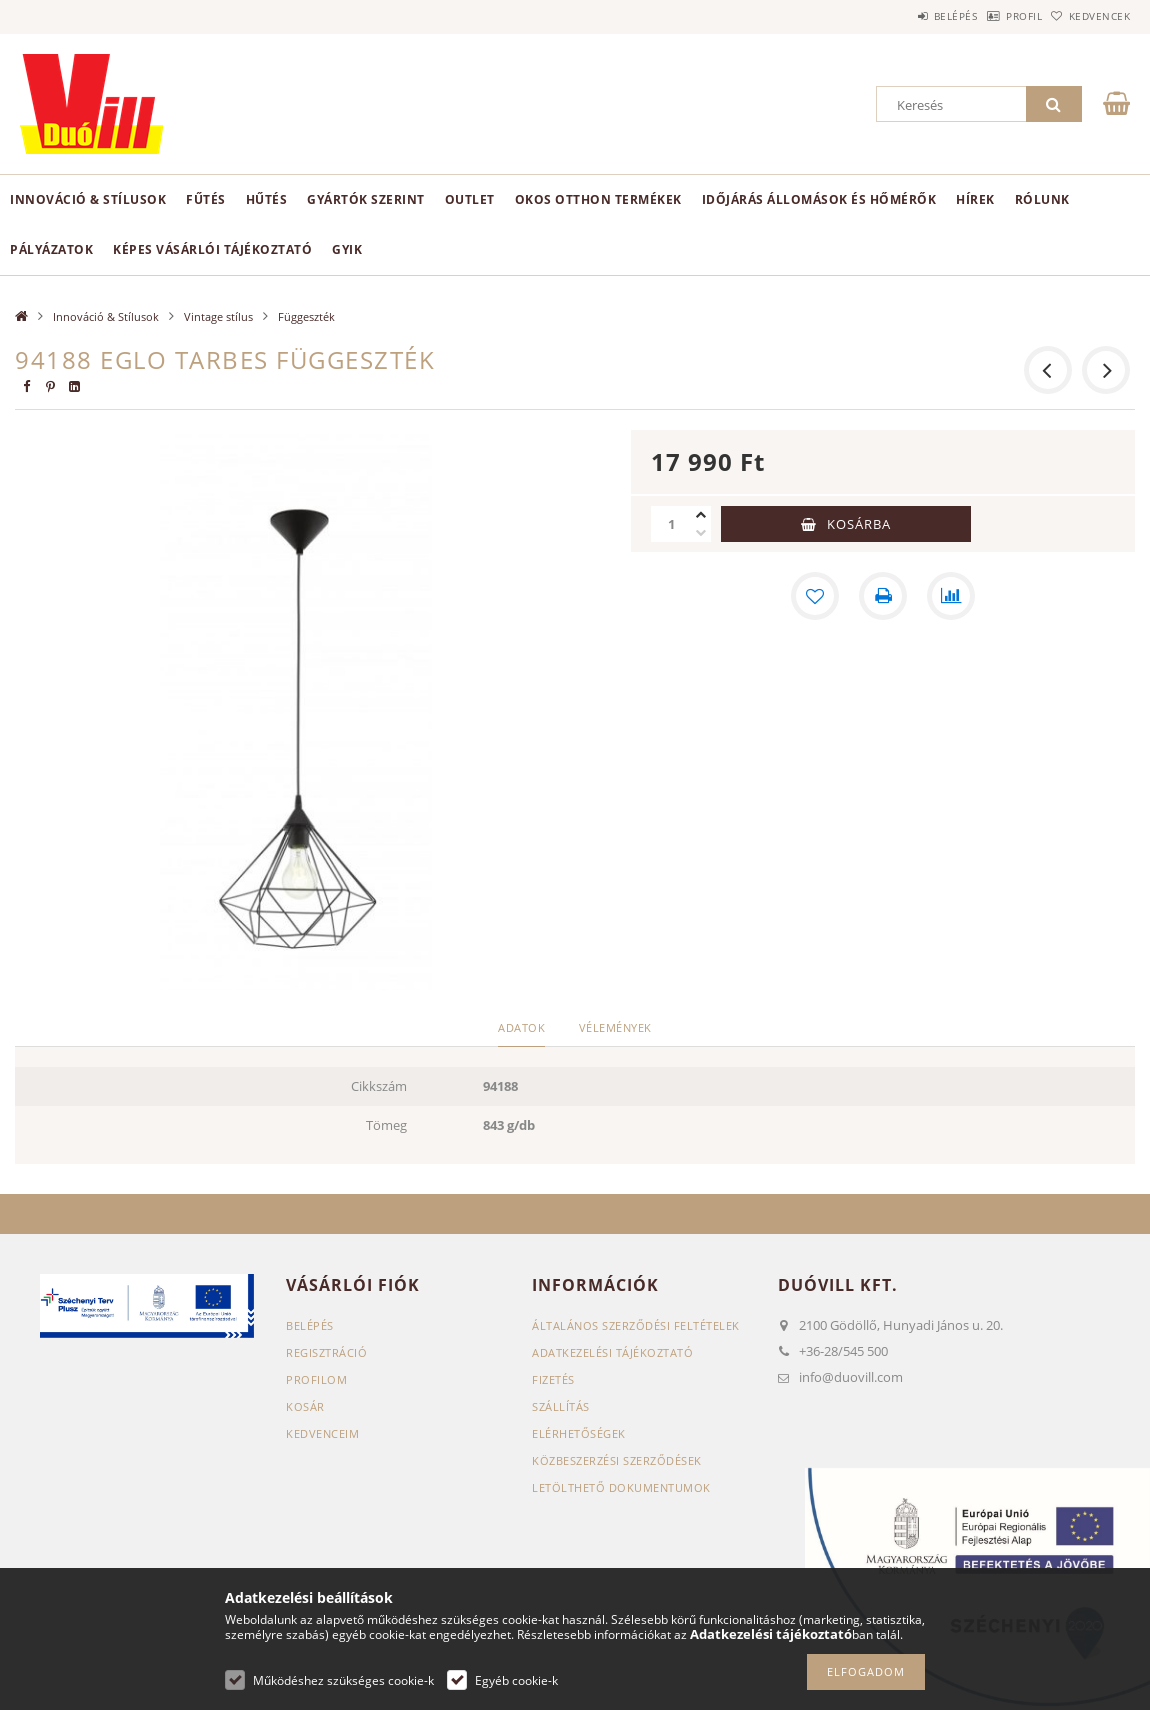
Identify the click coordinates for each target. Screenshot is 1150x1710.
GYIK (347, 249)
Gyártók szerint (366, 199)
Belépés (904, 16)
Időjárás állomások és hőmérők (819, 199)
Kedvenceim (322, 1433)
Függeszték (306, 316)
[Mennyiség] (671, 524)
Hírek (975, 199)
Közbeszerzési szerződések (617, 1460)
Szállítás (561, 1406)
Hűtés (267, 199)
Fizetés (553, 1379)
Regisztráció (326, 1352)
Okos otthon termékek (598, 199)
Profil (993, 16)
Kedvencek (1089, 16)
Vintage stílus (218, 316)
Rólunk (1042, 199)
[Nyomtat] (883, 596)
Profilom (316, 1379)
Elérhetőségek (579, 1433)
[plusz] (701, 515)
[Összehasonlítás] (951, 596)
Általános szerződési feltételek (636, 1325)
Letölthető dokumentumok (621, 1487)
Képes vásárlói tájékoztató (212, 249)
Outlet (470, 199)
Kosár (305, 1406)
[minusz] (701, 533)
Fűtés (206, 199)
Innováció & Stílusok (88, 199)
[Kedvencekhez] (815, 596)
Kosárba (859, 524)
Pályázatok (51, 249)
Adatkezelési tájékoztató (612, 1352)
